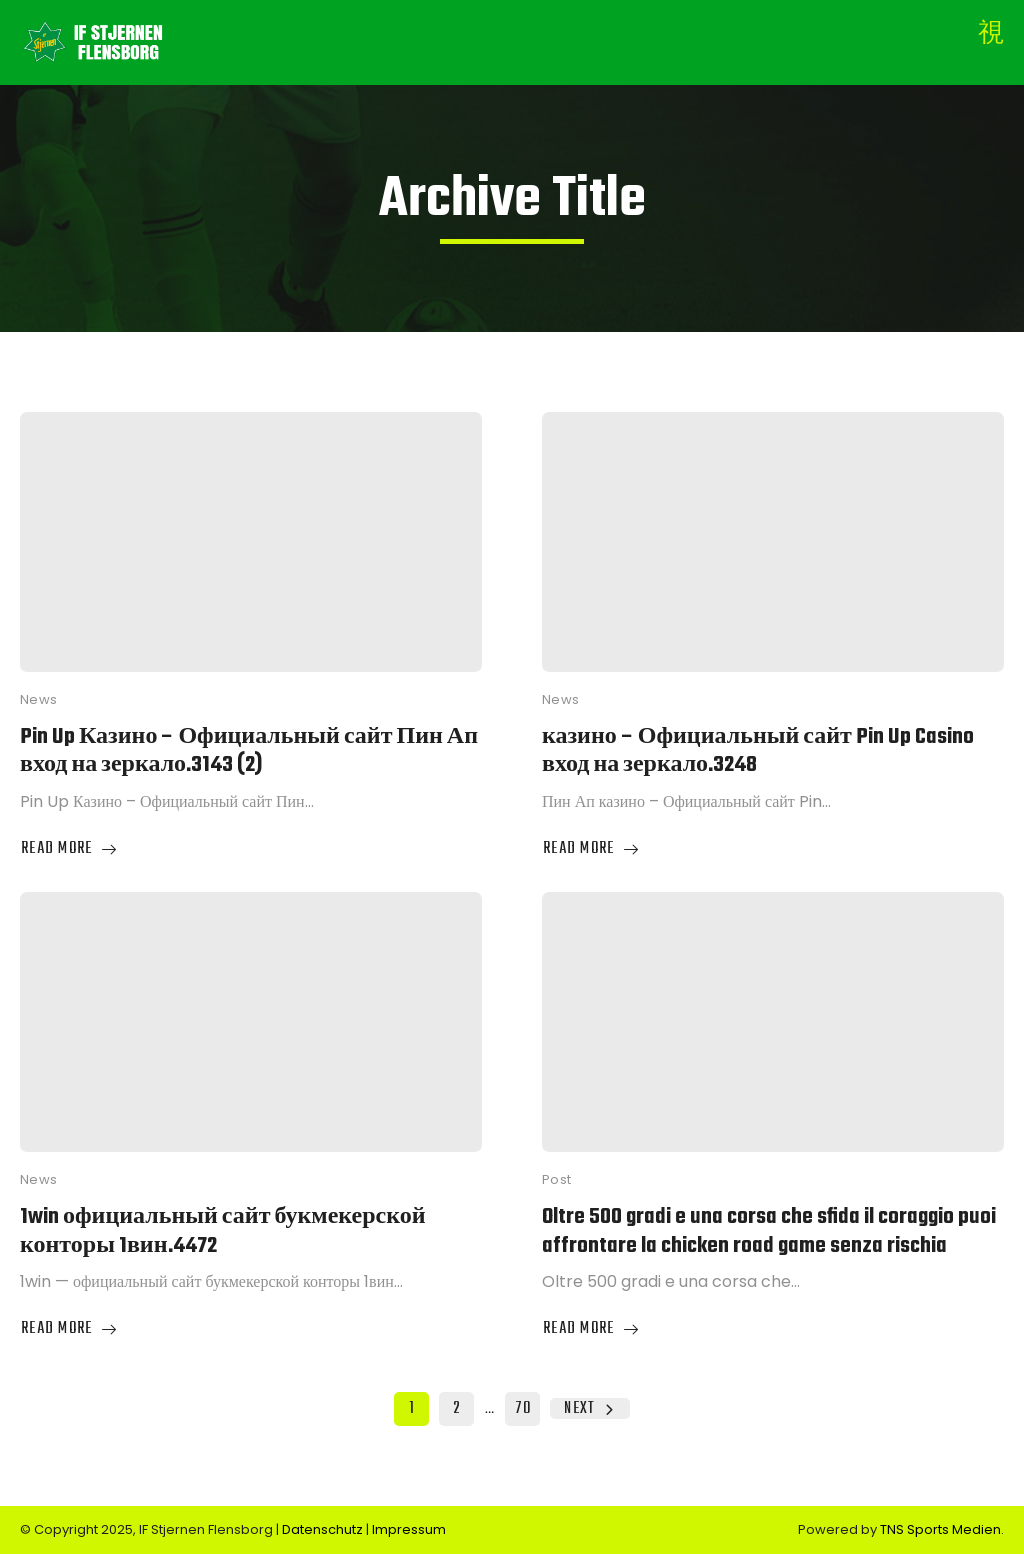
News (39, 699)
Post (557, 1179)
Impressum (409, 1529)
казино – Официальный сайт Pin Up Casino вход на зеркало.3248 (758, 751)
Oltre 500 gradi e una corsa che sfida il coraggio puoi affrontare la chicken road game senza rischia (769, 1231)
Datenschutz (324, 1529)
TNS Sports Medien (940, 1529)
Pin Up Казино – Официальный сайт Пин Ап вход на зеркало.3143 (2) (249, 751)
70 (523, 1409)
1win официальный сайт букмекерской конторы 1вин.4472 (223, 1231)
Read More (69, 850)
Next (589, 1408)
